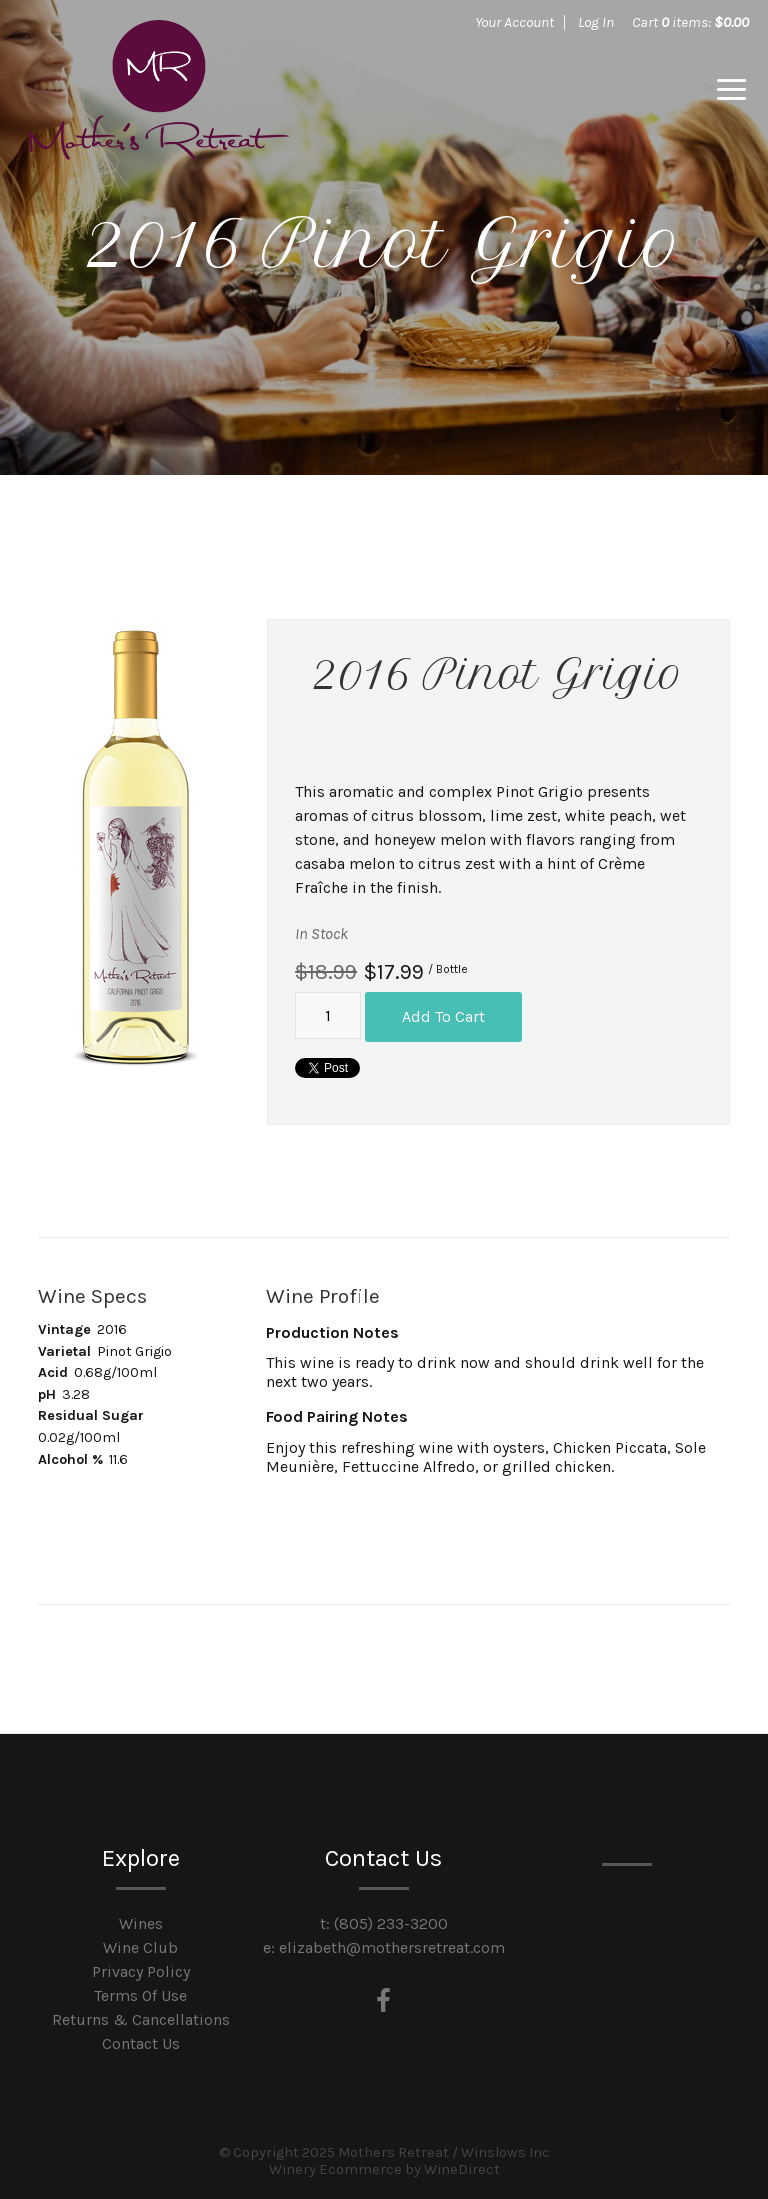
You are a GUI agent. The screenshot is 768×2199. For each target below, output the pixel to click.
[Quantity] (328, 1016)
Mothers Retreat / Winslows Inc (159, 90)
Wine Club (140, 1946)
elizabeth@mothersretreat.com (392, 1946)
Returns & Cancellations (141, 2018)
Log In (596, 22)
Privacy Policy (141, 1970)
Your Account (514, 22)
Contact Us (141, 2042)
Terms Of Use (140, 1994)
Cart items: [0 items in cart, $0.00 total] (690, 22)
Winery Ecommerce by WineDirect (384, 2168)
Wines (141, 1922)
